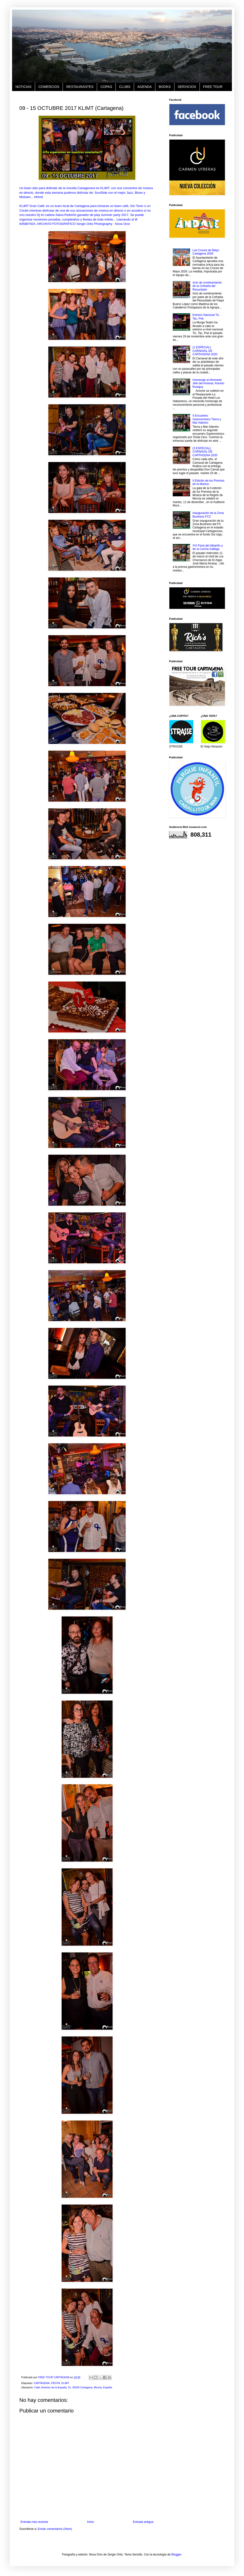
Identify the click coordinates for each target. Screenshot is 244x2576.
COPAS (106, 87)
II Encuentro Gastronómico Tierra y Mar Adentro (207, 419)
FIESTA (55, 2383)
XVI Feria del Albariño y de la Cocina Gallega (208, 547)
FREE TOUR (212, 87)
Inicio (90, 2522)
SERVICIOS (187, 87)
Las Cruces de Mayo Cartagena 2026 (206, 252)
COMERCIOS (48, 87)
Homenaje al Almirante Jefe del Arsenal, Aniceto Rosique (208, 383)
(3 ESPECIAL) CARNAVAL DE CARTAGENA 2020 (205, 452)
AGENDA (144, 87)
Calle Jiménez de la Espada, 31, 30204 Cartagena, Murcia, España (73, 2387)
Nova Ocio (122, 224)
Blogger (176, 2554)
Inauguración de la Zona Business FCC (208, 514)
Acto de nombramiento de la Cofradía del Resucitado (207, 286)
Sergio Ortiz (85, 224)
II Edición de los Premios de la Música (208, 482)
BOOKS (165, 87)
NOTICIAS (23, 87)
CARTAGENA (42, 2383)
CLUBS (124, 87)
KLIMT (104, 188)
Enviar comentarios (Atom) (55, 2529)
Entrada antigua (143, 2522)
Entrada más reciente (34, 2522)
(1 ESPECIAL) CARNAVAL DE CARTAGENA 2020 (205, 351)
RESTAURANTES (79, 87)
